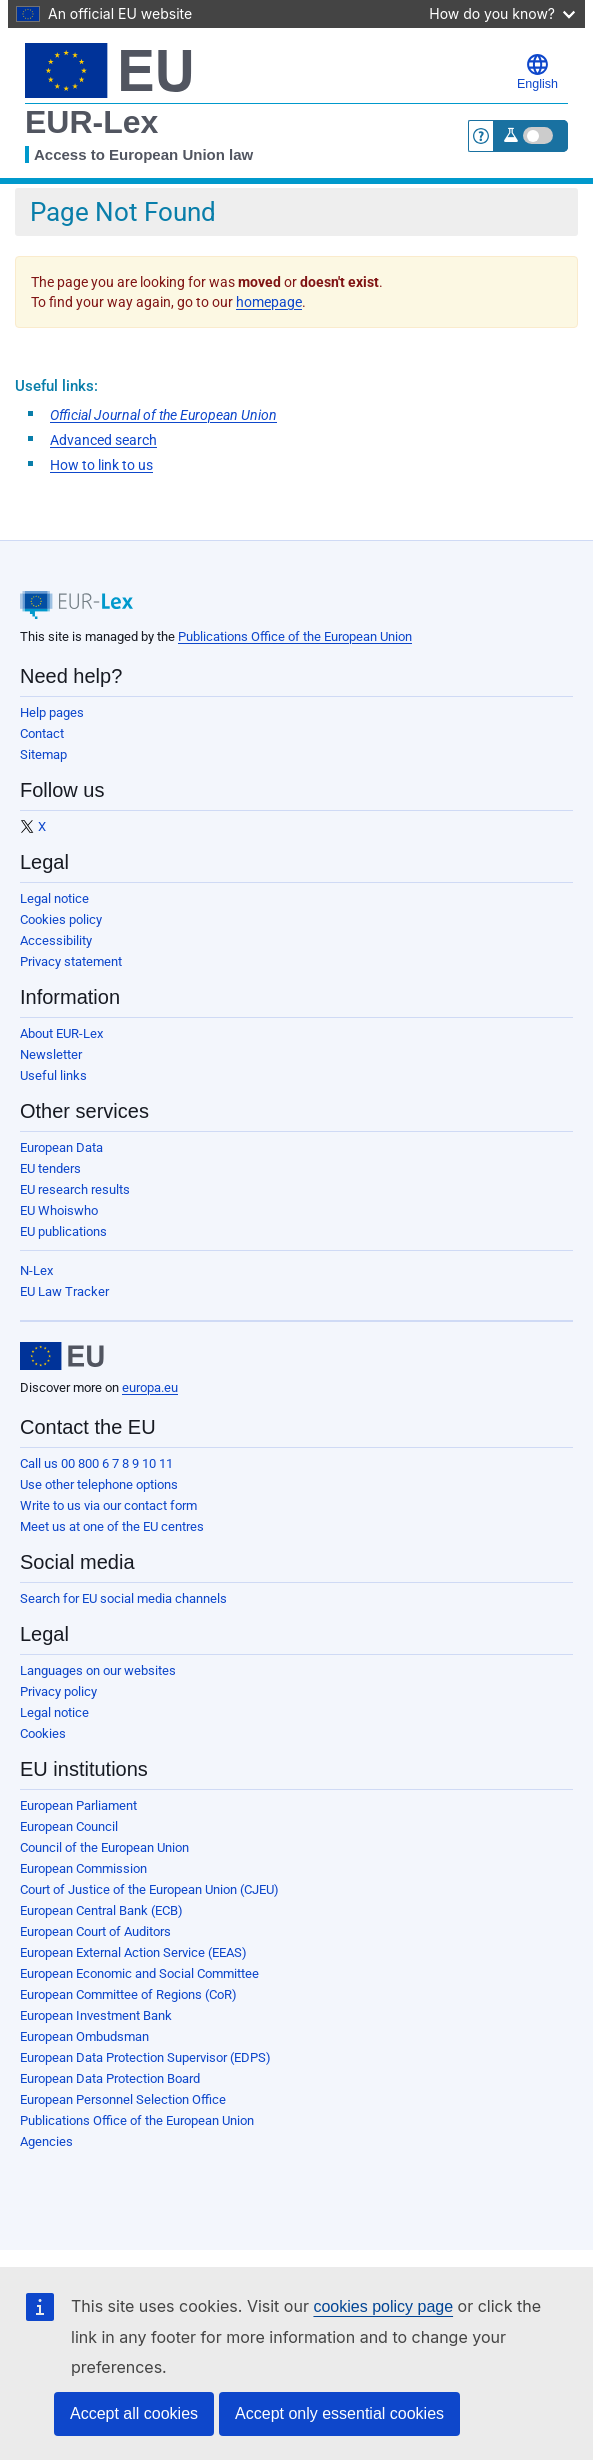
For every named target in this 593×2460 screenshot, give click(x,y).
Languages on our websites (98, 1670)
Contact (42, 733)
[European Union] (62, 1356)
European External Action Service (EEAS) (133, 1952)
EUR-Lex (91, 122)
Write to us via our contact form (108, 1505)
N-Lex (36, 1270)
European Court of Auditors (95, 1931)
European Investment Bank (96, 2015)
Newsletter (51, 1054)
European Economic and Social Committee (139, 1973)
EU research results (75, 1189)
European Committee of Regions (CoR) (128, 1994)
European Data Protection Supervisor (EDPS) (145, 2057)
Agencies (46, 2141)
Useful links (53, 1075)
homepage (269, 302)
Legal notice (54, 898)
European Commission (83, 1868)
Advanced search (103, 440)
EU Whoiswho (59, 1210)
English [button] (537, 72)
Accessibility (56, 940)
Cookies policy (61, 919)
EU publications (63, 1231)
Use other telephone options (99, 1484)
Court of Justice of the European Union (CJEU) (149, 1889)
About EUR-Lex (61, 1033)
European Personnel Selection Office (123, 2099)
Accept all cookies (134, 2413)
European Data (61, 1147)
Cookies (43, 1733)
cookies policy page (383, 2306)
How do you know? (502, 13)
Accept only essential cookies (339, 2413)
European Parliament (78, 1805)
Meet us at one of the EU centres (112, 1526)
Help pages (52, 712)
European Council (69, 1826)
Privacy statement (71, 961)
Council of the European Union (104, 1847)
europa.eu (150, 1387)
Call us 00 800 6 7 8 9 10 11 (96, 1463)
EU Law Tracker (64, 1291)
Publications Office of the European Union (295, 636)
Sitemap (43, 754)
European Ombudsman (84, 2036)
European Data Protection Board (110, 2078)
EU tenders (50, 1168)
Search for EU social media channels (123, 1598)
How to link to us (101, 465)
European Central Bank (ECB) (101, 1910)
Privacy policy (58, 1691)
